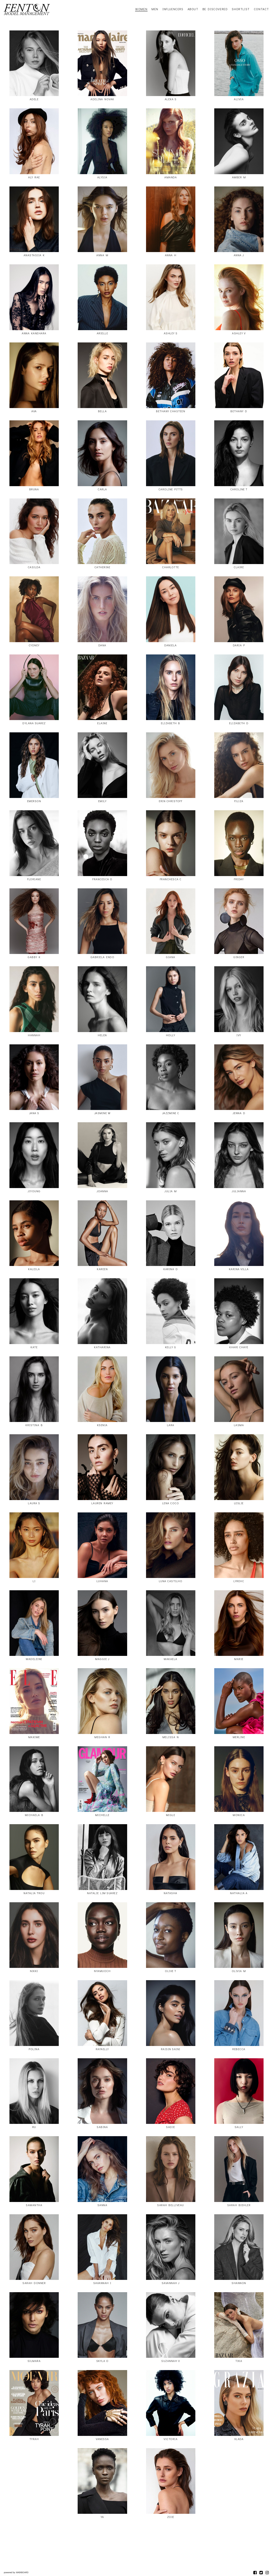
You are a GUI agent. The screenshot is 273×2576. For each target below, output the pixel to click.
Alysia (102, 180)
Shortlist (241, 9)
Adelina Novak (102, 100)
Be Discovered (215, 9)
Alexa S (171, 100)
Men (155, 9)
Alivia (239, 100)
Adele (34, 100)
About (193, 9)
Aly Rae (34, 180)
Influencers (172, 9)
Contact (261, 9)
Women (141, 9)
